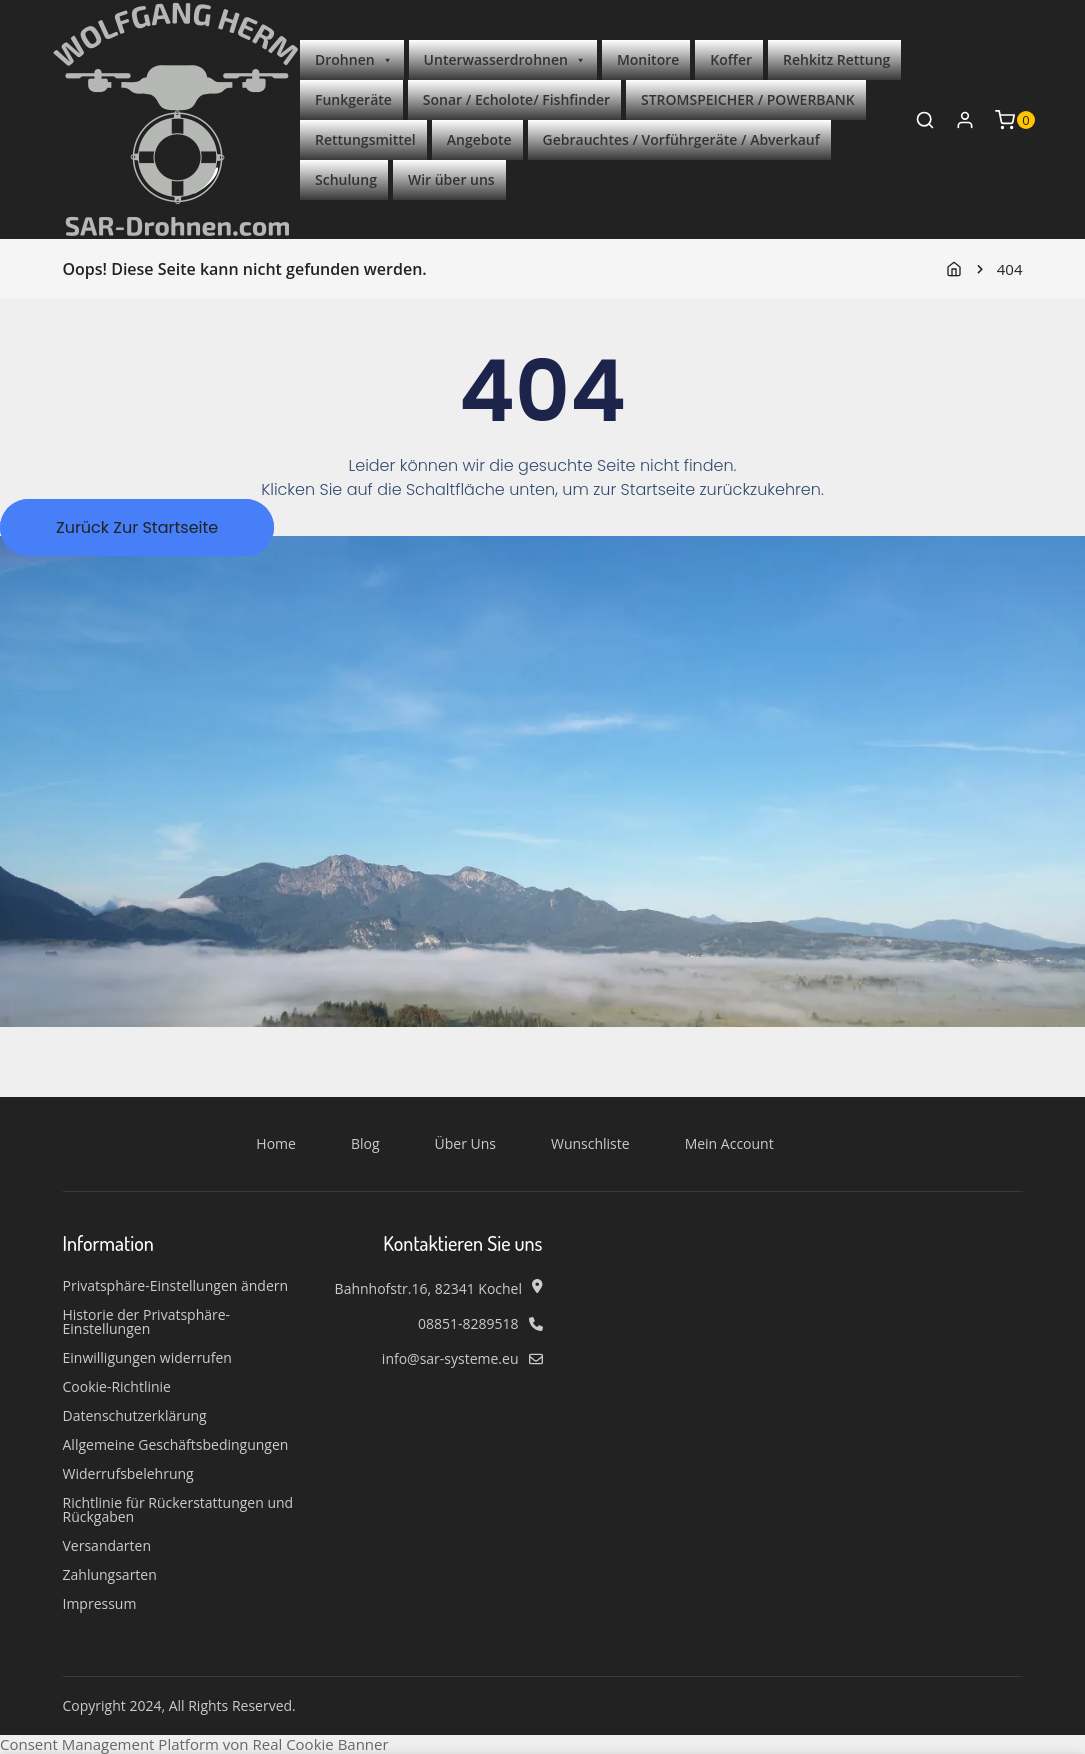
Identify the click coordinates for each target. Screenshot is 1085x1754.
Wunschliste (590, 1144)
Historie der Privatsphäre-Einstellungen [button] (147, 1322)
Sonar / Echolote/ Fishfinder (516, 99)
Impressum (100, 1604)
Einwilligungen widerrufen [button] (147, 1358)
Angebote (479, 139)
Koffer (731, 59)
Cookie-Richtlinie (117, 1387)
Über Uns (465, 1144)
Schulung (346, 179)
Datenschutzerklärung (135, 1416)
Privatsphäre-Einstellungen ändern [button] (176, 1286)
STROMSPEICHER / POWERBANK (748, 99)
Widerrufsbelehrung (128, 1474)
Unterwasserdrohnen (505, 60)
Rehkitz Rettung (836, 59)
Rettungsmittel (365, 139)
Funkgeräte (353, 99)
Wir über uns (451, 179)
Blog (365, 1144)
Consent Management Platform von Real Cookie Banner (194, 1744)
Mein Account (729, 1144)
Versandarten (107, 1546)
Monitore (648, 59)
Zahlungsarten (110, 1575)
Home (276, 1144)
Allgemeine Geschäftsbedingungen (176, 1445)
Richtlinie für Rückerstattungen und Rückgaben (178, 1510)
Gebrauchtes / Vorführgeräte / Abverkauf (681, 139)
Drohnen (354, 60)
